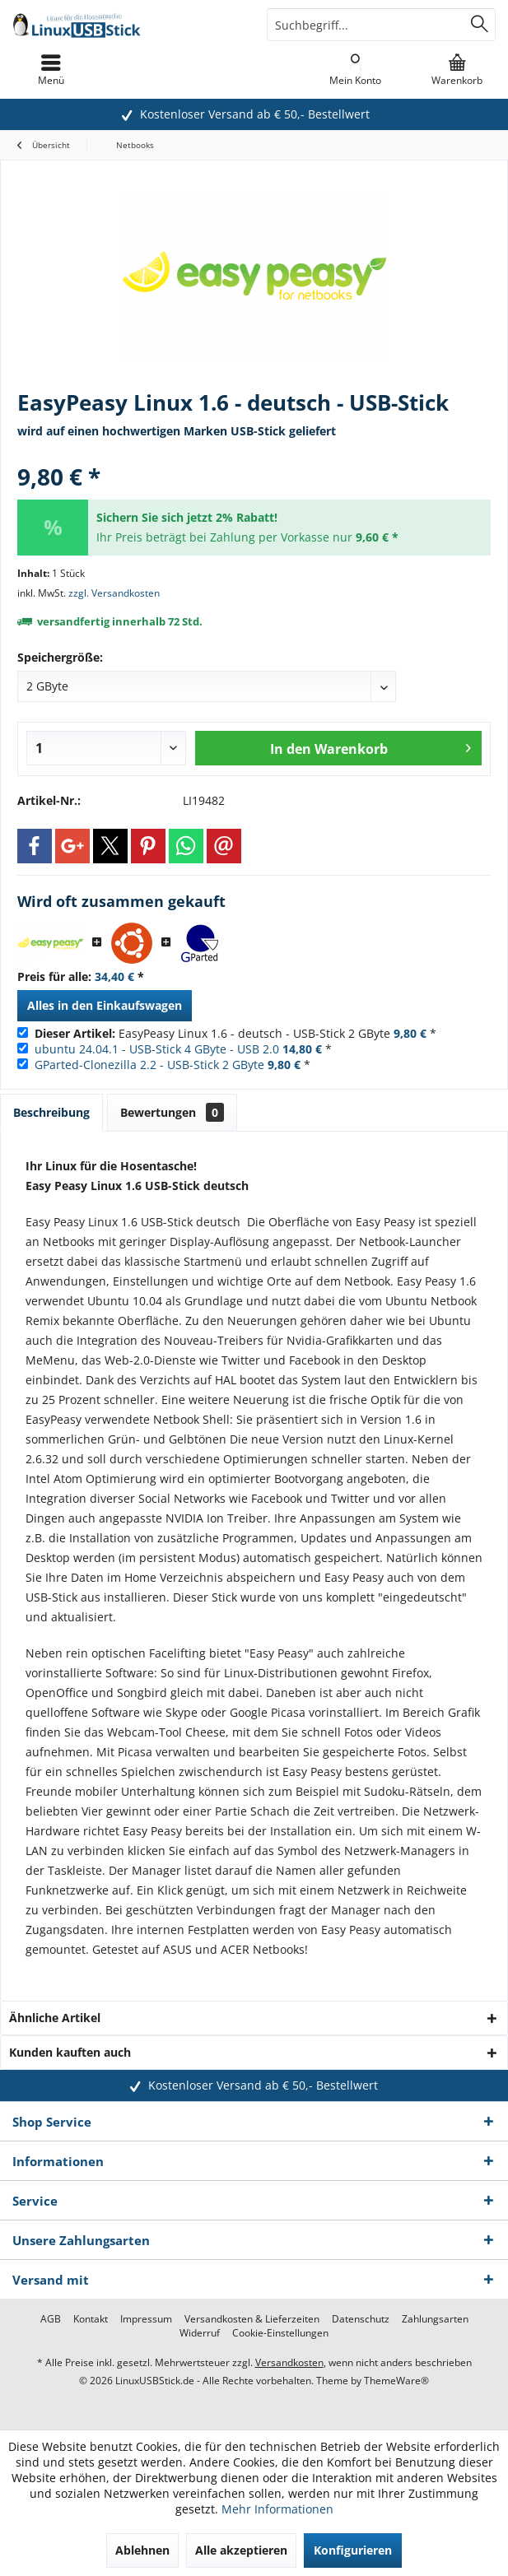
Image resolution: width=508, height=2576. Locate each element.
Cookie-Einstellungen (280, 2333)
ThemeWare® (396, 2381)
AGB (50, 2319)
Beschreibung (51, 1112)
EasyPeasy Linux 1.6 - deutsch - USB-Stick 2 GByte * (235, 1033)
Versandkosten (289, 2362)
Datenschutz (360, 2319)
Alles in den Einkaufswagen (104, 1005)
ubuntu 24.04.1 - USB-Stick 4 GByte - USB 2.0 (157, 1049)
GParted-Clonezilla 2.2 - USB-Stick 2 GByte (149, 1064)
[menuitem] (457, 70)
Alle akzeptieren (241, 2550)
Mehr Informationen (277, 2509)
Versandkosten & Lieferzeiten (251, 2319)
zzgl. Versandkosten (114, 593)
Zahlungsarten (435, 2319)
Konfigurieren (353, 2550)
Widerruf (199, 2333)
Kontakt (90, 2319)
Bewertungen (172, 1112)
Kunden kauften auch (70, 2052)
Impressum (146, 2319)
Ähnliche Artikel (54, 2017)
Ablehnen (142, 2550)
